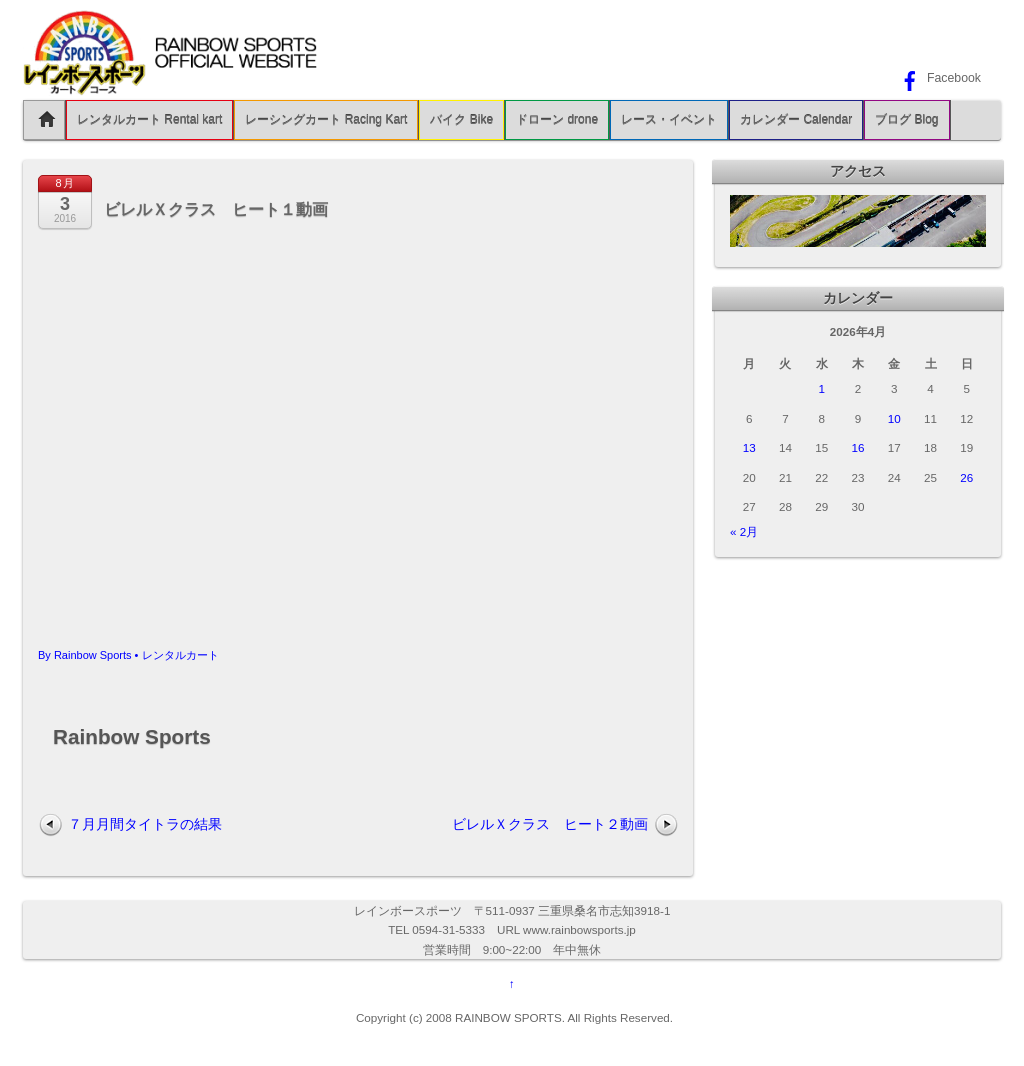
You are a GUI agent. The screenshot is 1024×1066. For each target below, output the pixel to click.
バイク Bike (461, 120)
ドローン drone (557, 120)
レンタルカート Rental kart (149, 120)
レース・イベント (669, 120)
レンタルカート (180, 655)
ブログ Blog (906, 120)
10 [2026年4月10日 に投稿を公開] (894, 418)
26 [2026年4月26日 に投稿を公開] (966, 477)
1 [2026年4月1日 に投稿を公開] (821, 388)
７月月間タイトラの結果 (145, 824)
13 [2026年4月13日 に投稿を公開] (749, 447)
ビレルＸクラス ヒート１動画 (216, 209)
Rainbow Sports (93, 655)
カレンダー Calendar (796, 120)
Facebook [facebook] (938, 78)
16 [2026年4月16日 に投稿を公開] (858, 447)
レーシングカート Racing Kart (326, 120)
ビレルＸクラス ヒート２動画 (550, 824)
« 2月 (744, 531)
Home (44, 120)
